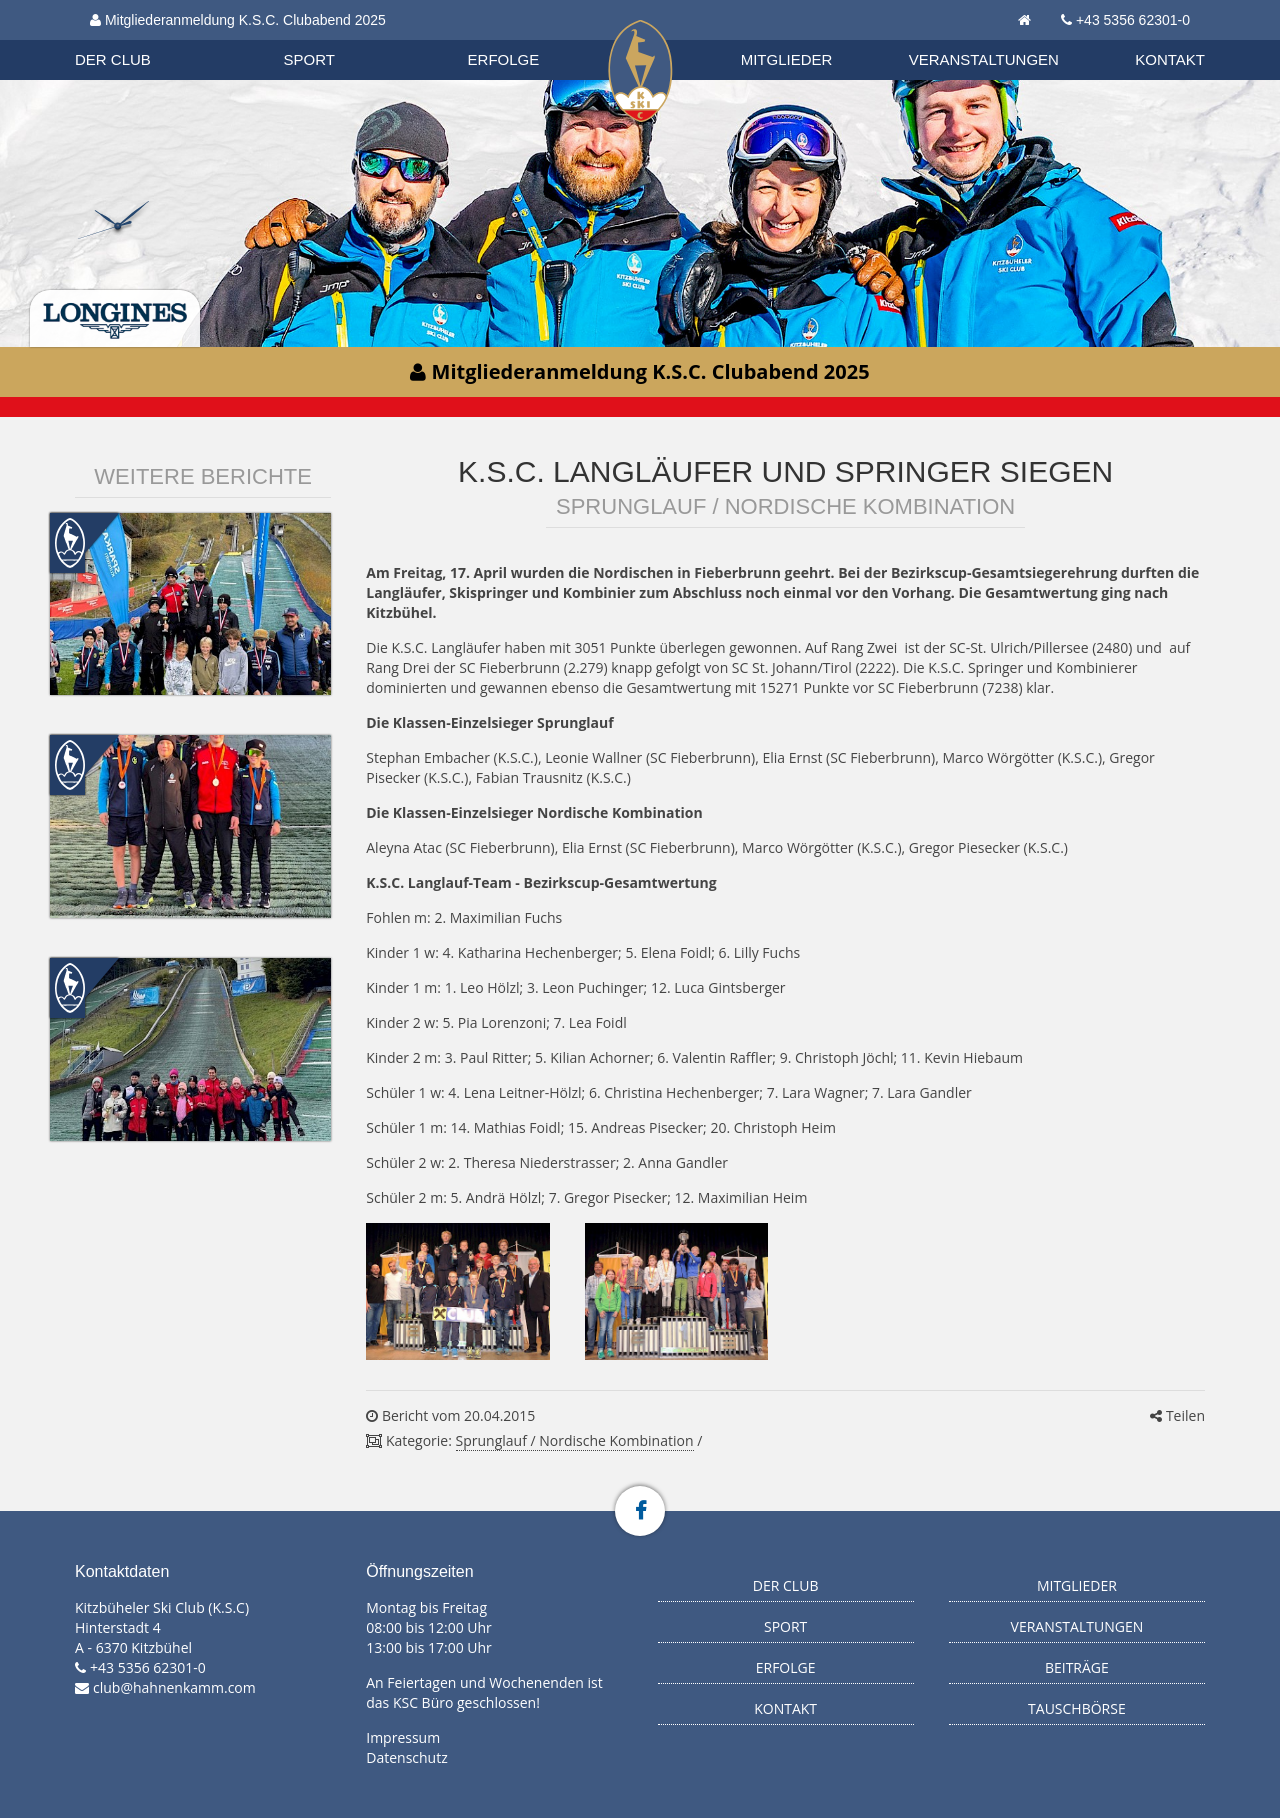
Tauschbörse (1077, 1708)
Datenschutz (406, 1757)
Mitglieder (787, 59)
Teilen (1177, 1415)
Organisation (132, 39)
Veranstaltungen (984, 59)
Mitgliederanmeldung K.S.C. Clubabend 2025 (238, 20)
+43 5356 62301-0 (1133, 20)
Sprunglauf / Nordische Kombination (575, 1440)
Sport (309, 59)
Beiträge (1077, 1667)
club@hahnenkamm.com (174, 1687)
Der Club (113, 59)
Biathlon (131, 39)
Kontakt (1170, 59)
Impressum (403, 1737)
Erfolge (504, 59)
